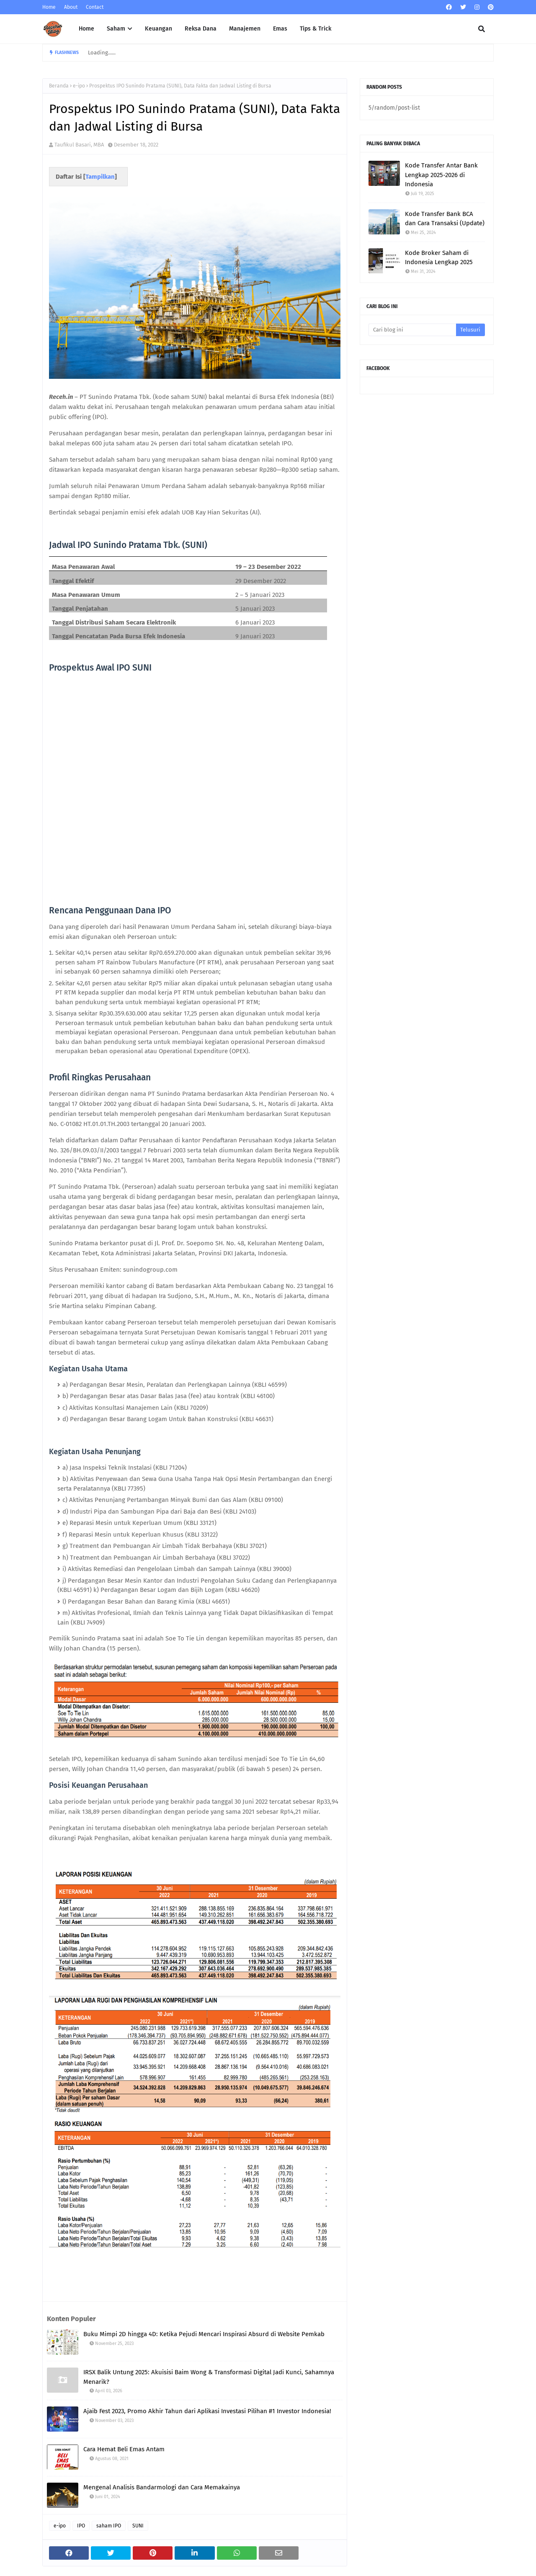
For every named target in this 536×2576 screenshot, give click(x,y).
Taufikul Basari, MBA (79, 144)
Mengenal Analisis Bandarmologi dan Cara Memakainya (161, 2487)
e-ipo (79, 86)
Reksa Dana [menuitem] (200, 28)
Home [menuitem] (86, 28)
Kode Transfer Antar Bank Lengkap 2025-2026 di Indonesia (441, 175)
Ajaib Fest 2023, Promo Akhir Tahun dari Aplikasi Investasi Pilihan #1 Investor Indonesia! (207, 2411)
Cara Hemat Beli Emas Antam (124, 2449)
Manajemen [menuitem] (244, 28)
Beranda (59, 86)
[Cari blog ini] (412, 330)
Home (49, 7)
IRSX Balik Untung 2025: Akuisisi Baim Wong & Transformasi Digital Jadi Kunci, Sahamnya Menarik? (208, 2377)
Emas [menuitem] (280, 28)
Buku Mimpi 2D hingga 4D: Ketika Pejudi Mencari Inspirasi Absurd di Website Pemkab (204, 2334)
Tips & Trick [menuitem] (315, 28)
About (70, 7)
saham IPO (108, 2526)
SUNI (138, 2526)
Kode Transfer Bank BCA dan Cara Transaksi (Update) (444, 218)
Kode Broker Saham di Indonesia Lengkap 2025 (439, 257)
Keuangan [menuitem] (158, 28)
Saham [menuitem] (116, 28)
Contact (94, 7)
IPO (81, 2526)
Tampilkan (100, 176)
